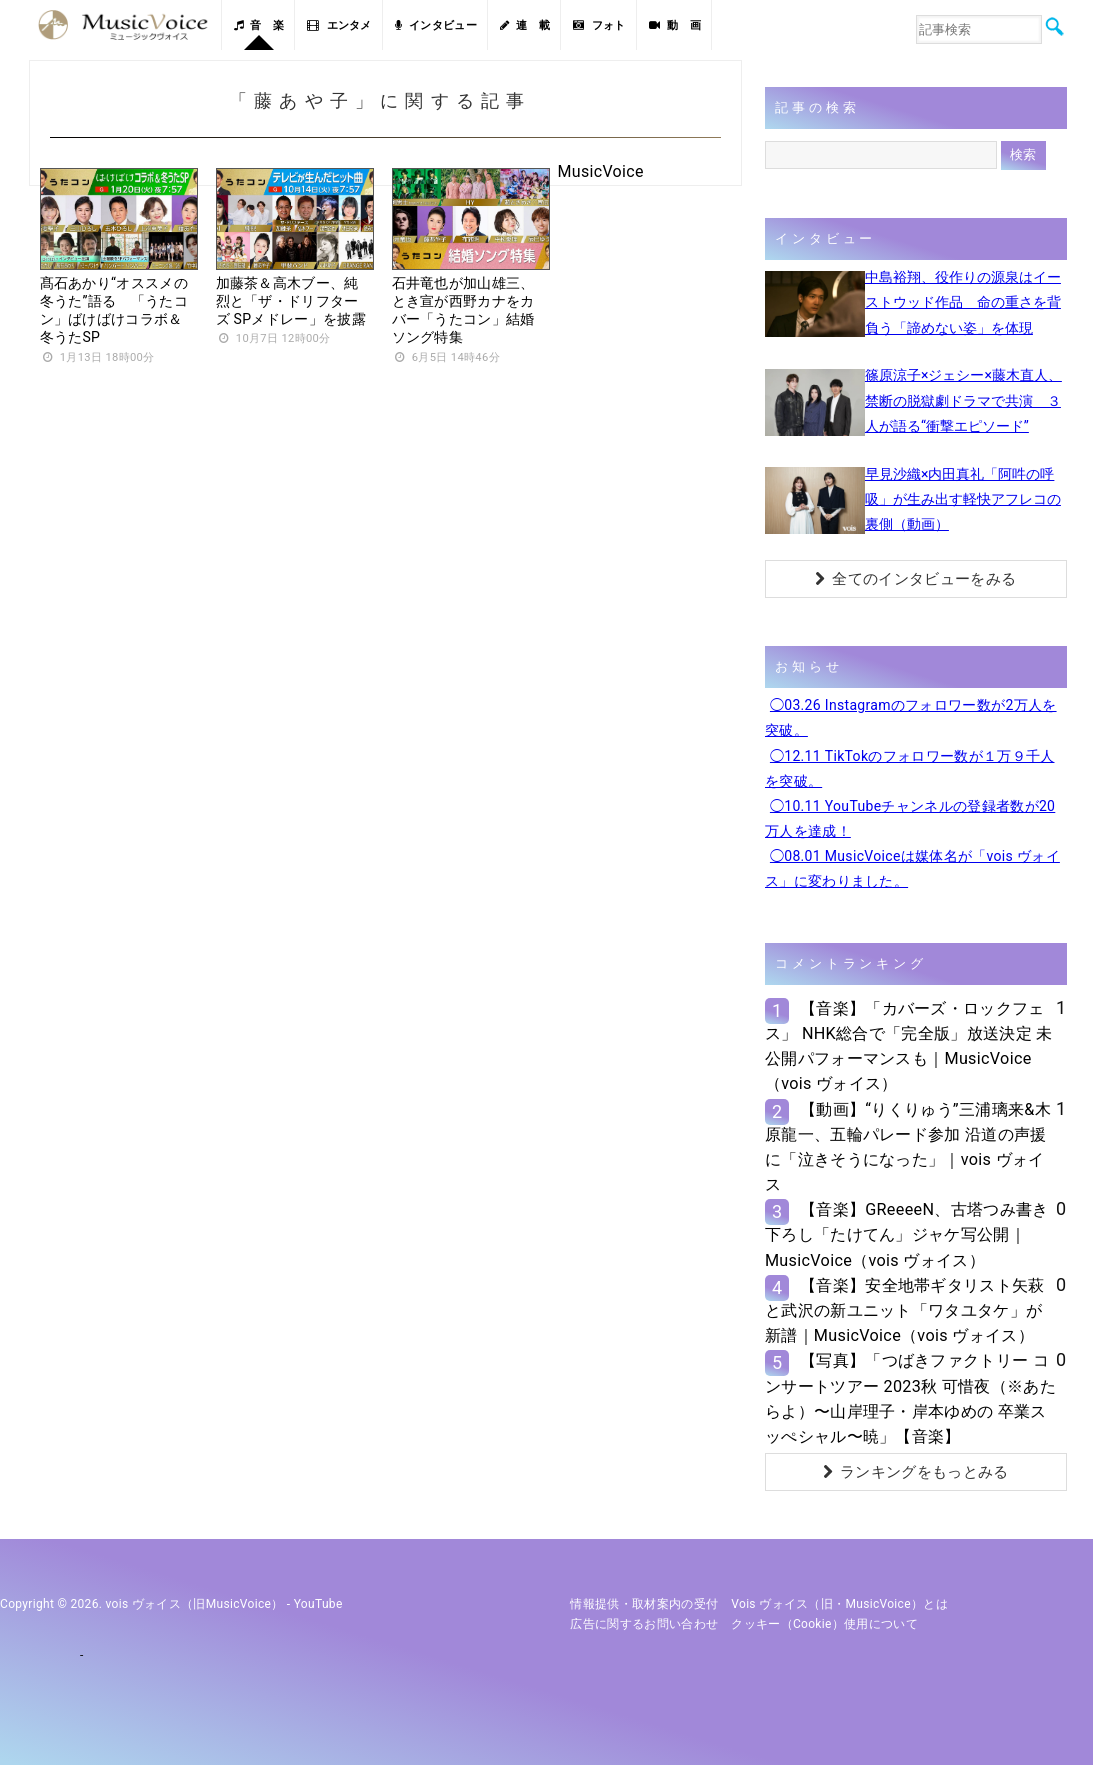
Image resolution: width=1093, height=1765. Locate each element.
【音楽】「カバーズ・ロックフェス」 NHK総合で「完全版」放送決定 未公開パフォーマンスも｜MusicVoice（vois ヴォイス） (909, 1046)
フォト (599, 25)
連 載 (525, 25)
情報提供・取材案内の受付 (644, 1604)
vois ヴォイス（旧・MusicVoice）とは (839, 1604)
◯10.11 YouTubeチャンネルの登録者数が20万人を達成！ (910, 818)
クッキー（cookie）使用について (824, 1624)
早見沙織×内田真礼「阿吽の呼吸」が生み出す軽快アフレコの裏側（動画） (963, 499)
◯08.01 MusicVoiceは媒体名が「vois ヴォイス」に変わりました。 (912, 868)
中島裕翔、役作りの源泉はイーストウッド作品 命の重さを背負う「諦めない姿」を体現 (963, 302)
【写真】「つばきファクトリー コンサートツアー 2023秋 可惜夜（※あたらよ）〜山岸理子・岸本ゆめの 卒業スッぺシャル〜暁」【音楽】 (910, 1398)
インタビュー (436, 25)
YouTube (318, 1604)
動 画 (675, 25)
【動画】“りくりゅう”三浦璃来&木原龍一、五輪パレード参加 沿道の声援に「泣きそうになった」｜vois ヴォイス (908, 1147)
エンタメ (339, 25)
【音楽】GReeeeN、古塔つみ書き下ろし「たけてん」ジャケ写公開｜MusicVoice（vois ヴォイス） (907, 1234)
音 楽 (259, 25)
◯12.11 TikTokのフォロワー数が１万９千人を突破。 (910, 768)
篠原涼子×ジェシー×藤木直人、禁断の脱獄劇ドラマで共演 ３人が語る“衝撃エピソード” (963, 400)
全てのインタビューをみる (915, 579)
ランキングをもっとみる (916, 1472)
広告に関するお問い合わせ (644, 1624)
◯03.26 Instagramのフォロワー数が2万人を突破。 (911, 717)
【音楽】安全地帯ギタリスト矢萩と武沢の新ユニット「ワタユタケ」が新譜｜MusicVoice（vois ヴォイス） (905, 1310)
